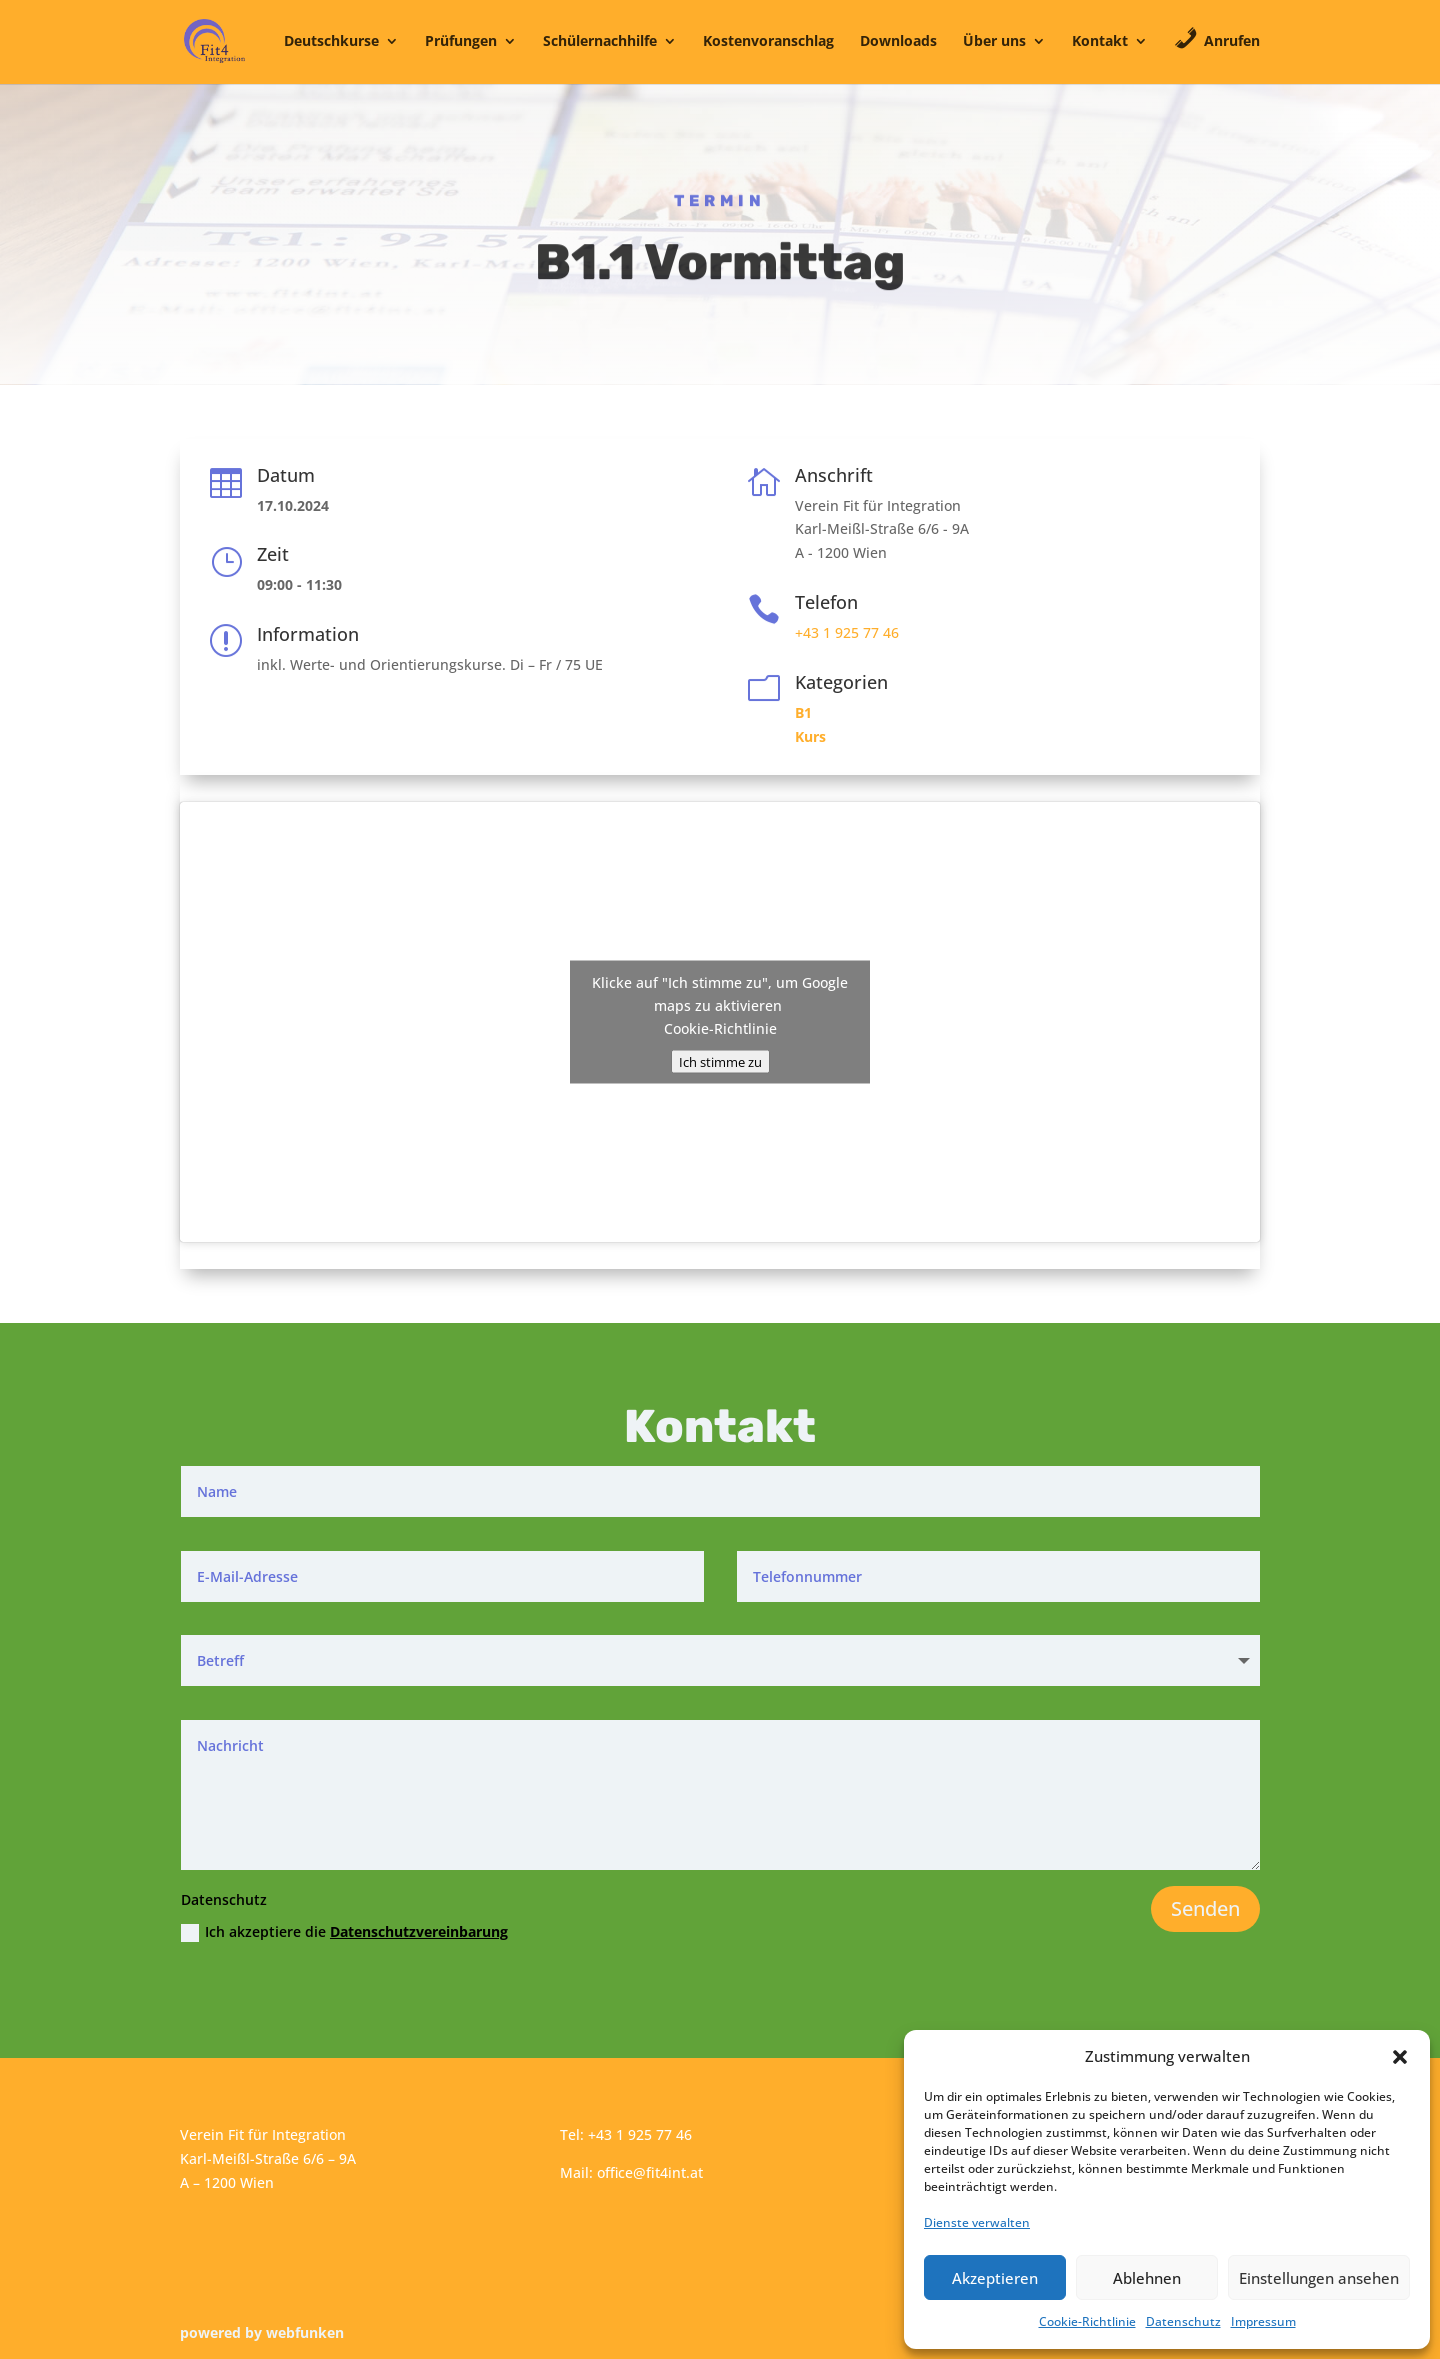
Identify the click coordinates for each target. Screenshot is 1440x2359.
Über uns (994, 42)
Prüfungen (461, 42)
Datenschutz (1183, 2321)
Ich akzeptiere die (344, 1932)
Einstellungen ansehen (1319, 2278)
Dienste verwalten (977, 2222)
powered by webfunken (262, 2332)
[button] (1400, 2057)
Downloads (898, 42)
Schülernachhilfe (600, 42)
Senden (1205, 1908)
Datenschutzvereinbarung (419, 1931)
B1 (803, 712)
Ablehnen (1147, 2278)
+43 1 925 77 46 (847, 632)
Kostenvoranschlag (768, 42)
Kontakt (1100, 42)
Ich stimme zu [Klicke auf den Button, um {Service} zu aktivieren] (720, 1062)
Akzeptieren (995, 2278)
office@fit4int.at (650, 2172)
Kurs (810, 736)
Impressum (1263, 2321)
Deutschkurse (331, 42)
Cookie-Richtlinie (1087, 2321)
